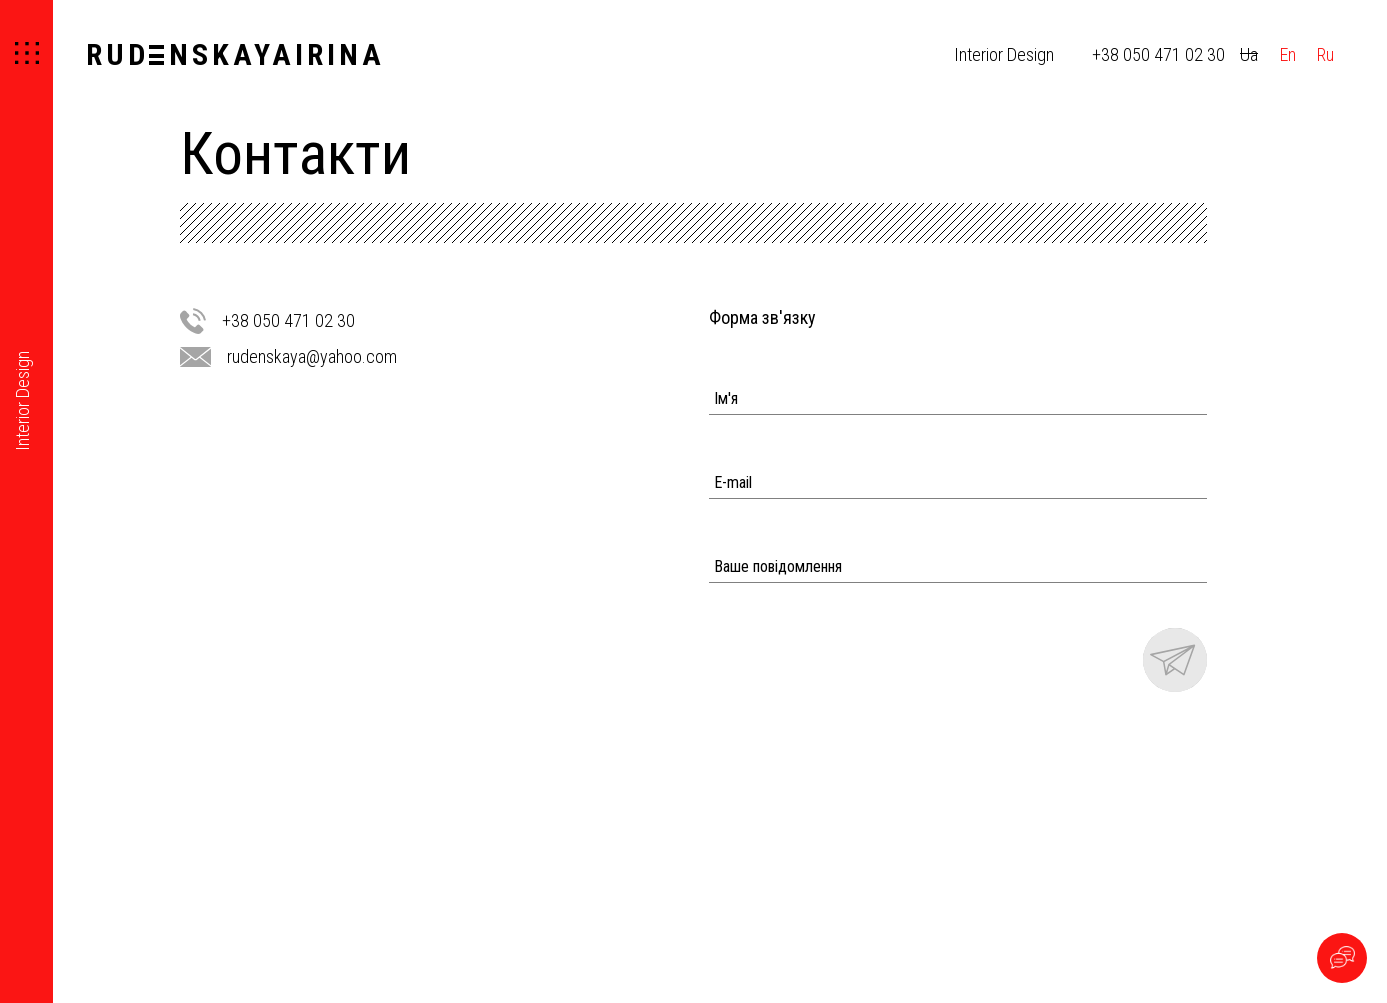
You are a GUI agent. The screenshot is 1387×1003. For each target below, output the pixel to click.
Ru (1325, 54)
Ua (1249, 54)
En (1288, 54)
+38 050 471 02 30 (1158, 54)
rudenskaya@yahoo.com (312, 356)
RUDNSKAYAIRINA (235, 54)
